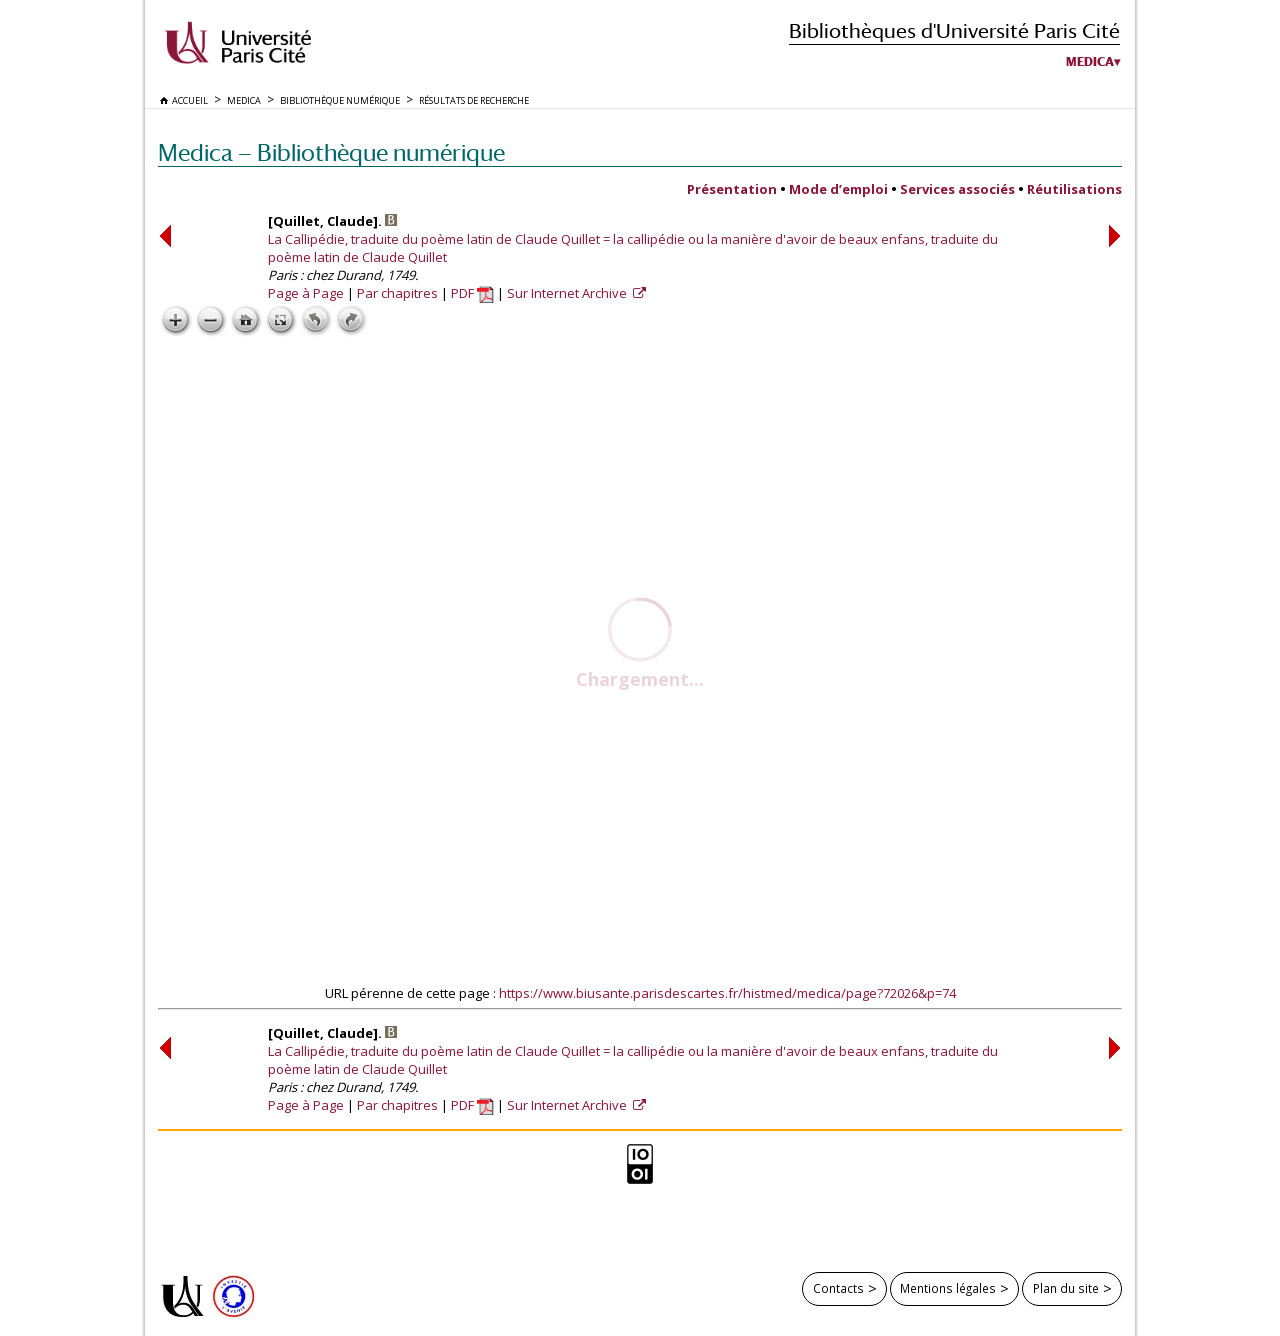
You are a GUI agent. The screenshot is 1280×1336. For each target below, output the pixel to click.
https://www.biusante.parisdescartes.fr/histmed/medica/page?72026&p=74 (727, 993)
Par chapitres (397, 293)
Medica (1090, 62)
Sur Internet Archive (568, 293)
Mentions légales (948, 1288)
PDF (472, 293)
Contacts (838, 1288)
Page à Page (306, 293)
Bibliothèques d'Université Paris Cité (954, 30)
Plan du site (1066, 1288)
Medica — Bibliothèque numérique (331, 152)
